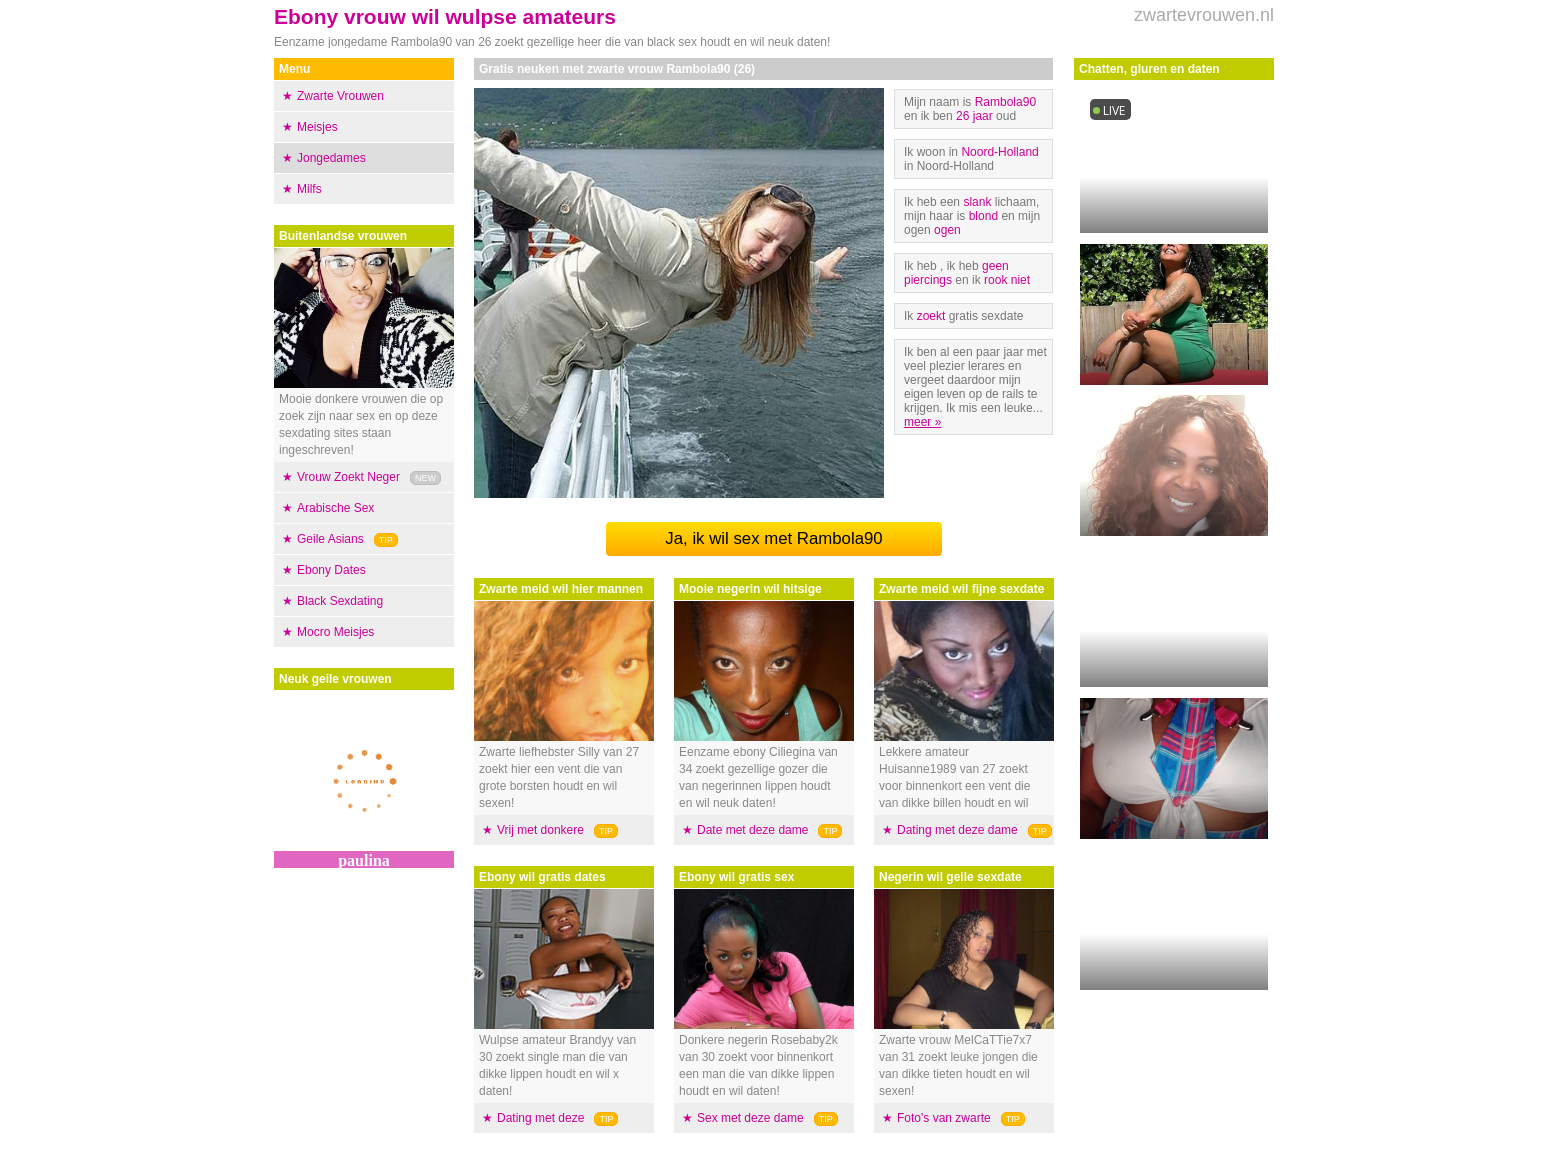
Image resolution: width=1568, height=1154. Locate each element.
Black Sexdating (340, 601)
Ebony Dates (331, 570)
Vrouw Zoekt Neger (348, 477)
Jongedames (331, 158)
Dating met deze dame (957, 830)
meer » (922, 422)
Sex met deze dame (750, 1118)
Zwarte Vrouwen (340, 96)
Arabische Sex (335, 508)
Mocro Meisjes (335, 632)
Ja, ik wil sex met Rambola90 (773, 538)
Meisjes (317, 127)
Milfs (309, 189)
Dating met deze (540, 1118)
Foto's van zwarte (944, 1118)
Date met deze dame (752, 830)
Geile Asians (330, 539)
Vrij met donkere (540, 830)
